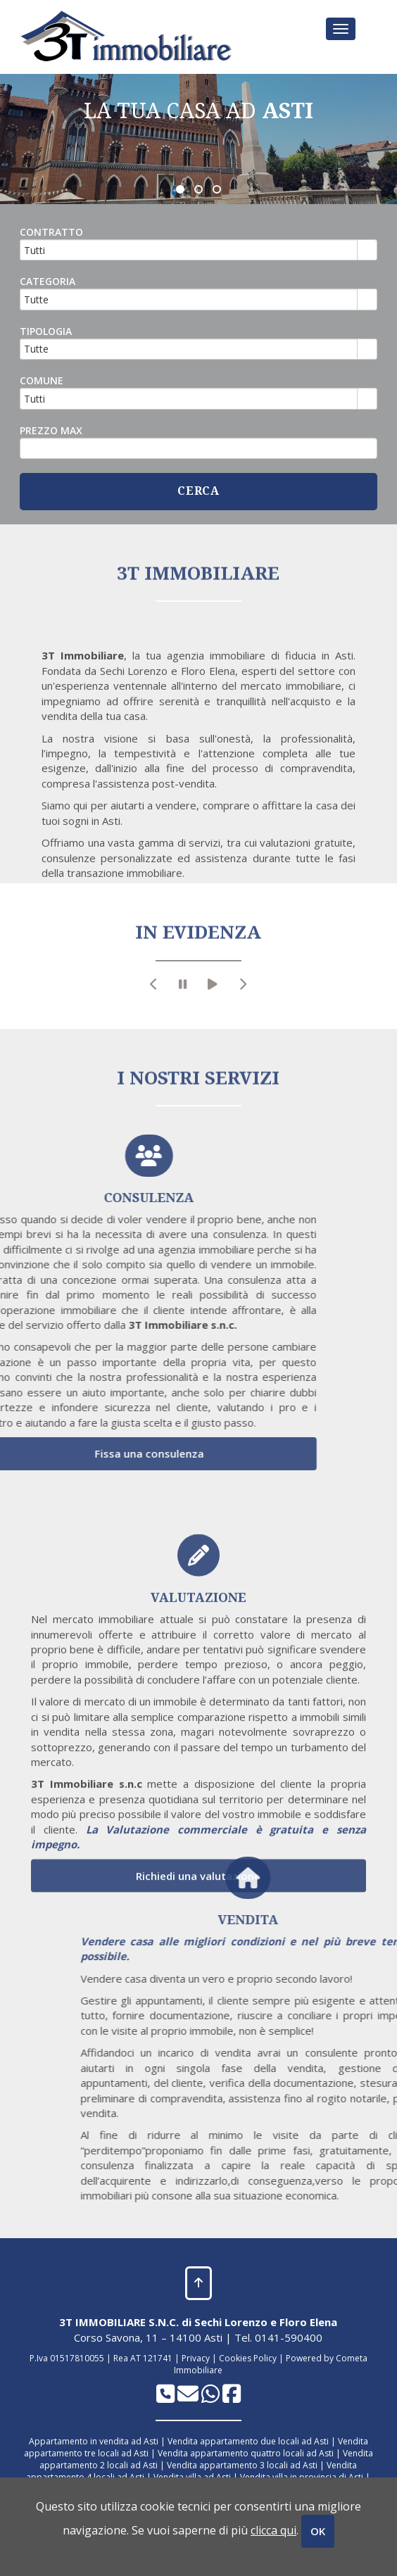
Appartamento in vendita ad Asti (93, 2441)
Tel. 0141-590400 (278, 2337)
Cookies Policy (248, 2358)
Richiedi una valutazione (198, 2091)
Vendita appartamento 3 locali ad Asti (242, 2465)
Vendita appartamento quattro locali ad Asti (246, 2453)
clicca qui (273, 2530)
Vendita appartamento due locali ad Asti (248, 2441)
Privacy (196, 2358)
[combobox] (189, 250)
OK (317, 2531)
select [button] (367, 250)
